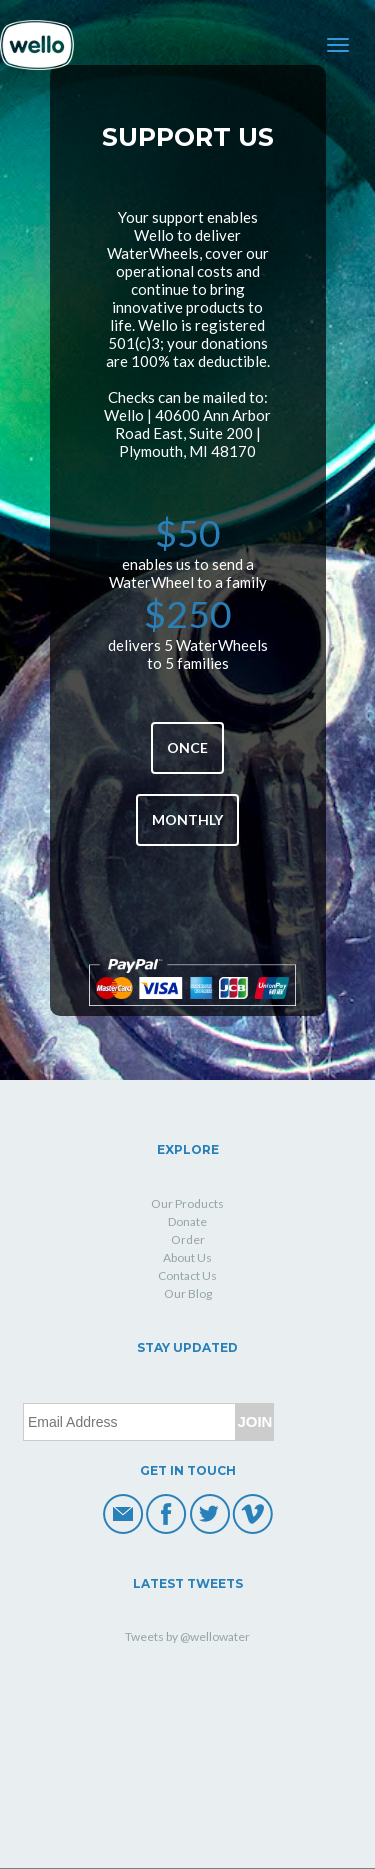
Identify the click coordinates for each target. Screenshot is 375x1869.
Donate (187, 1221)
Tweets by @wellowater (187, 1636)
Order (188, 1239)
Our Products (187, 1203)
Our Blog (188, 1293)
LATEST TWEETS (188, 1583)
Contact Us (187, 1275)
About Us (187, 1257)
